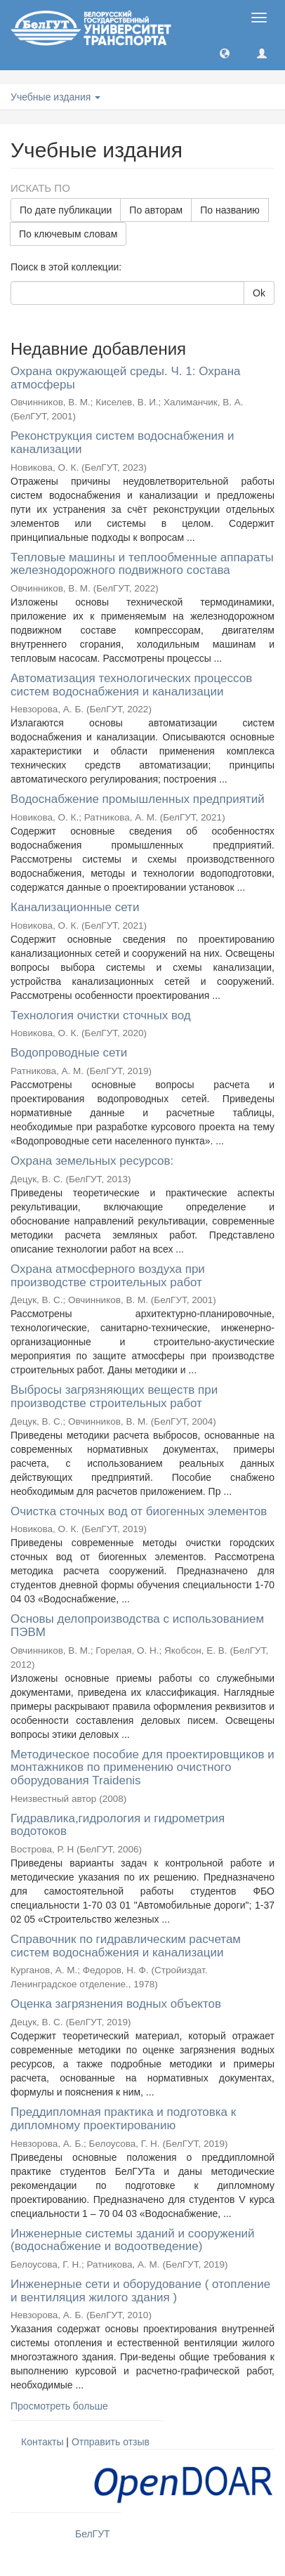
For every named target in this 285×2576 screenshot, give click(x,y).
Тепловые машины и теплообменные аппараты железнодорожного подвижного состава (142, 564)
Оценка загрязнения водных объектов (116, 2004)
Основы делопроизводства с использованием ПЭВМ (137, 1625)
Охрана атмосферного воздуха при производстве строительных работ (108, 1275)
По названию (230, 210)
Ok (259, 293)
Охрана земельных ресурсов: (92, 1161)
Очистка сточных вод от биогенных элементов (139, 1511)
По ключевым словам (68, 234)
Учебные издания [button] (55, 97)
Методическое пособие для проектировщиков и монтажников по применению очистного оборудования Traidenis (142, 1767)
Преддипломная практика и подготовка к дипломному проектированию (123, 2118)
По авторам (156, 210)
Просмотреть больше (59, 2406)
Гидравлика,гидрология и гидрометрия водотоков (118, 1825)
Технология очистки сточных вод (101, 1015)
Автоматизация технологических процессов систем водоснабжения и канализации (131, 685)
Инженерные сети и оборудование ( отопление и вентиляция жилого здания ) (140, 2290)
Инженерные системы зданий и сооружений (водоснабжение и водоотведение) (133, 2240)
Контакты (42, 2441)
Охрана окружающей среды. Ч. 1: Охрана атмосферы (125, 378)
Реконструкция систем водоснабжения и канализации (122, 442)
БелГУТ (92, 2533)
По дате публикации (66, 210)
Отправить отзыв (111, 2441)
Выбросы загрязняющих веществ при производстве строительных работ (114, 1396)
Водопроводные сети (69, 1052)
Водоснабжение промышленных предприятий (138, 799)
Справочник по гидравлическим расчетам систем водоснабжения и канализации (126, 1946)
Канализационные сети (75, 907)
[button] (224, 53)
